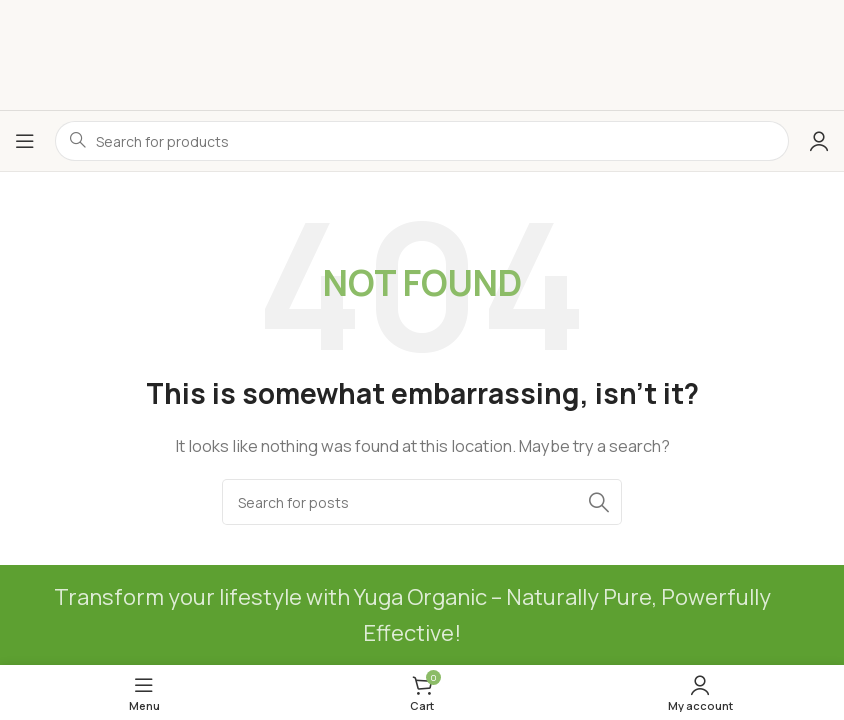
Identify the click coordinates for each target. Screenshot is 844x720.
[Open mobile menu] (25, 141)
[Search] (422, 502)
